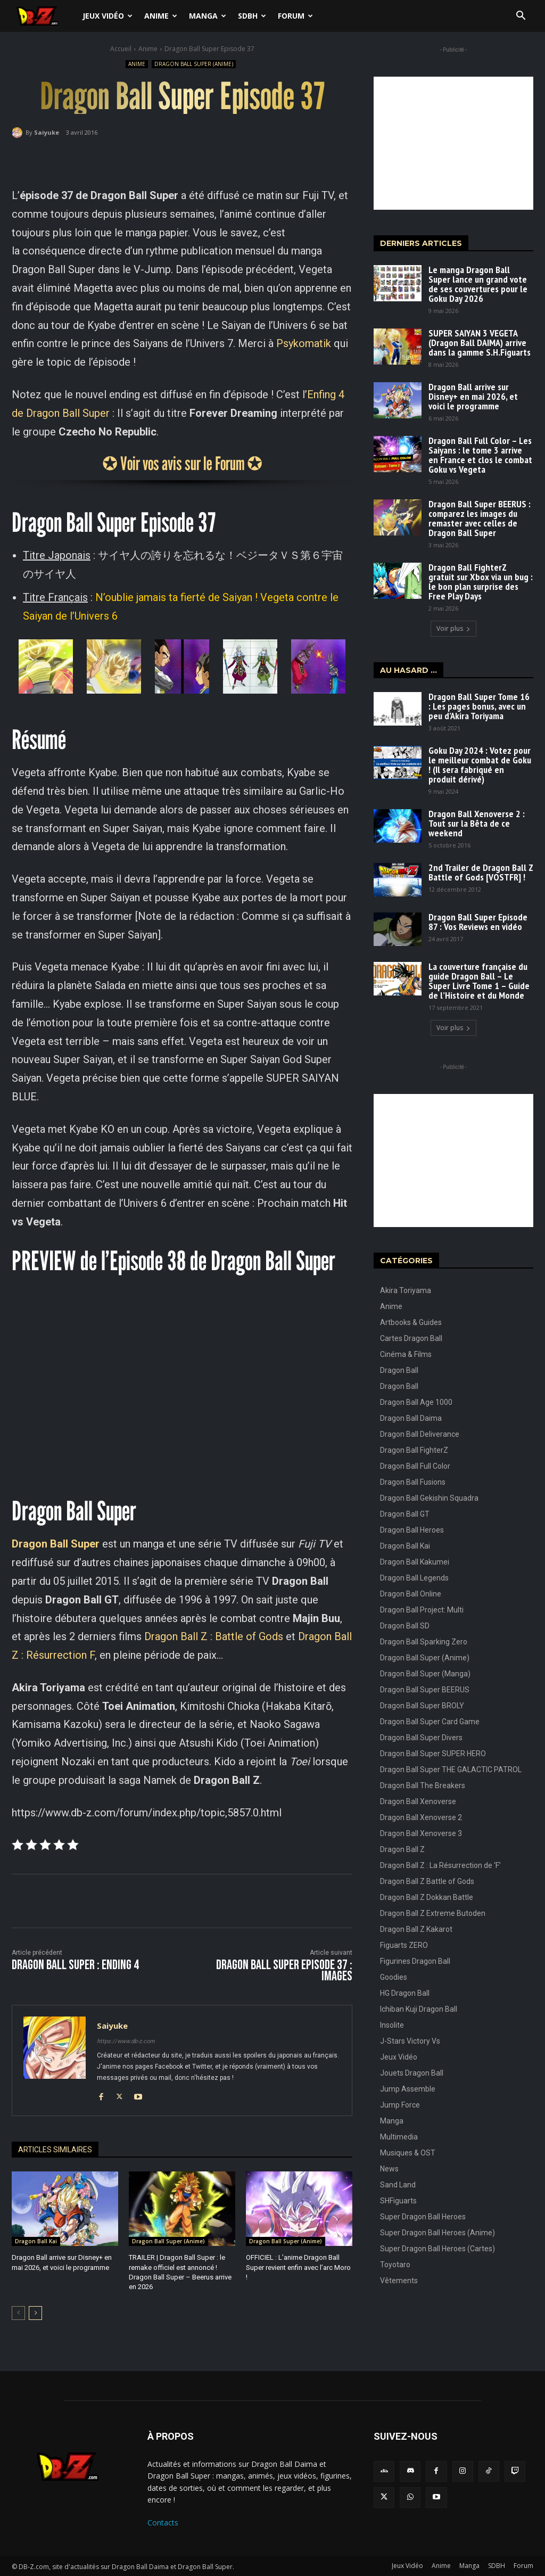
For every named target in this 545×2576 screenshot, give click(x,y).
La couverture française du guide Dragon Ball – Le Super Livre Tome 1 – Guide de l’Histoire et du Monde (479, 980)
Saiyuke (46, 132)
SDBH (252, 16)
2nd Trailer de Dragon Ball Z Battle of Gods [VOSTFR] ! (480, 872)
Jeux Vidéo (107, 16)
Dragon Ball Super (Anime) (193, 64)
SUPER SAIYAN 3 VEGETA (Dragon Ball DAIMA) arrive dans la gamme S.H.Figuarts (479, 342)
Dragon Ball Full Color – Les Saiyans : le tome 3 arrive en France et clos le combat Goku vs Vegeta (480, 454)
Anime (160, 16)
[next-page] (35, 2312)
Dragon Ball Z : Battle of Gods (213, 1636)
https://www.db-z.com (126, 2041)
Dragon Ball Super (56, 1543)
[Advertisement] (453, 143)
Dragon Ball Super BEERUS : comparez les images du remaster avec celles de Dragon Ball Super (479, 518)
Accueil (120, 48)
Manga (207, 16)
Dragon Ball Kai (36, 2241)
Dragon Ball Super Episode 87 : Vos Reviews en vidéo (477, 922)
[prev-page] (18, 2312)
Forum (295, 16)
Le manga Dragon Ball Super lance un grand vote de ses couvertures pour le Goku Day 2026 (477, 284)
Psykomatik (303, 343)
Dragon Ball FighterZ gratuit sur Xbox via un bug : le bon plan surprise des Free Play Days (480, 581)
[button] (520, 17)
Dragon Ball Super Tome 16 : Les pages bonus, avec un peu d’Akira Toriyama (479, 706)
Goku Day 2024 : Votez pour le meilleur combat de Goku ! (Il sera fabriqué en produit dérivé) (479, 764)
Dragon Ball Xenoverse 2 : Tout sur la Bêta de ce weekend (476, 823)
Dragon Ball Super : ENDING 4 (75, 1965)
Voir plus (453, 628)
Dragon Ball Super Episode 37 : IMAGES (284, 1971)
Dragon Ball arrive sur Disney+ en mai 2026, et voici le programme (473, 396)
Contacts (162, 2522)
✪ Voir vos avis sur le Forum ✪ (182, 463)
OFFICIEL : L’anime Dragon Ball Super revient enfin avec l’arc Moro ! (298, 2267)
